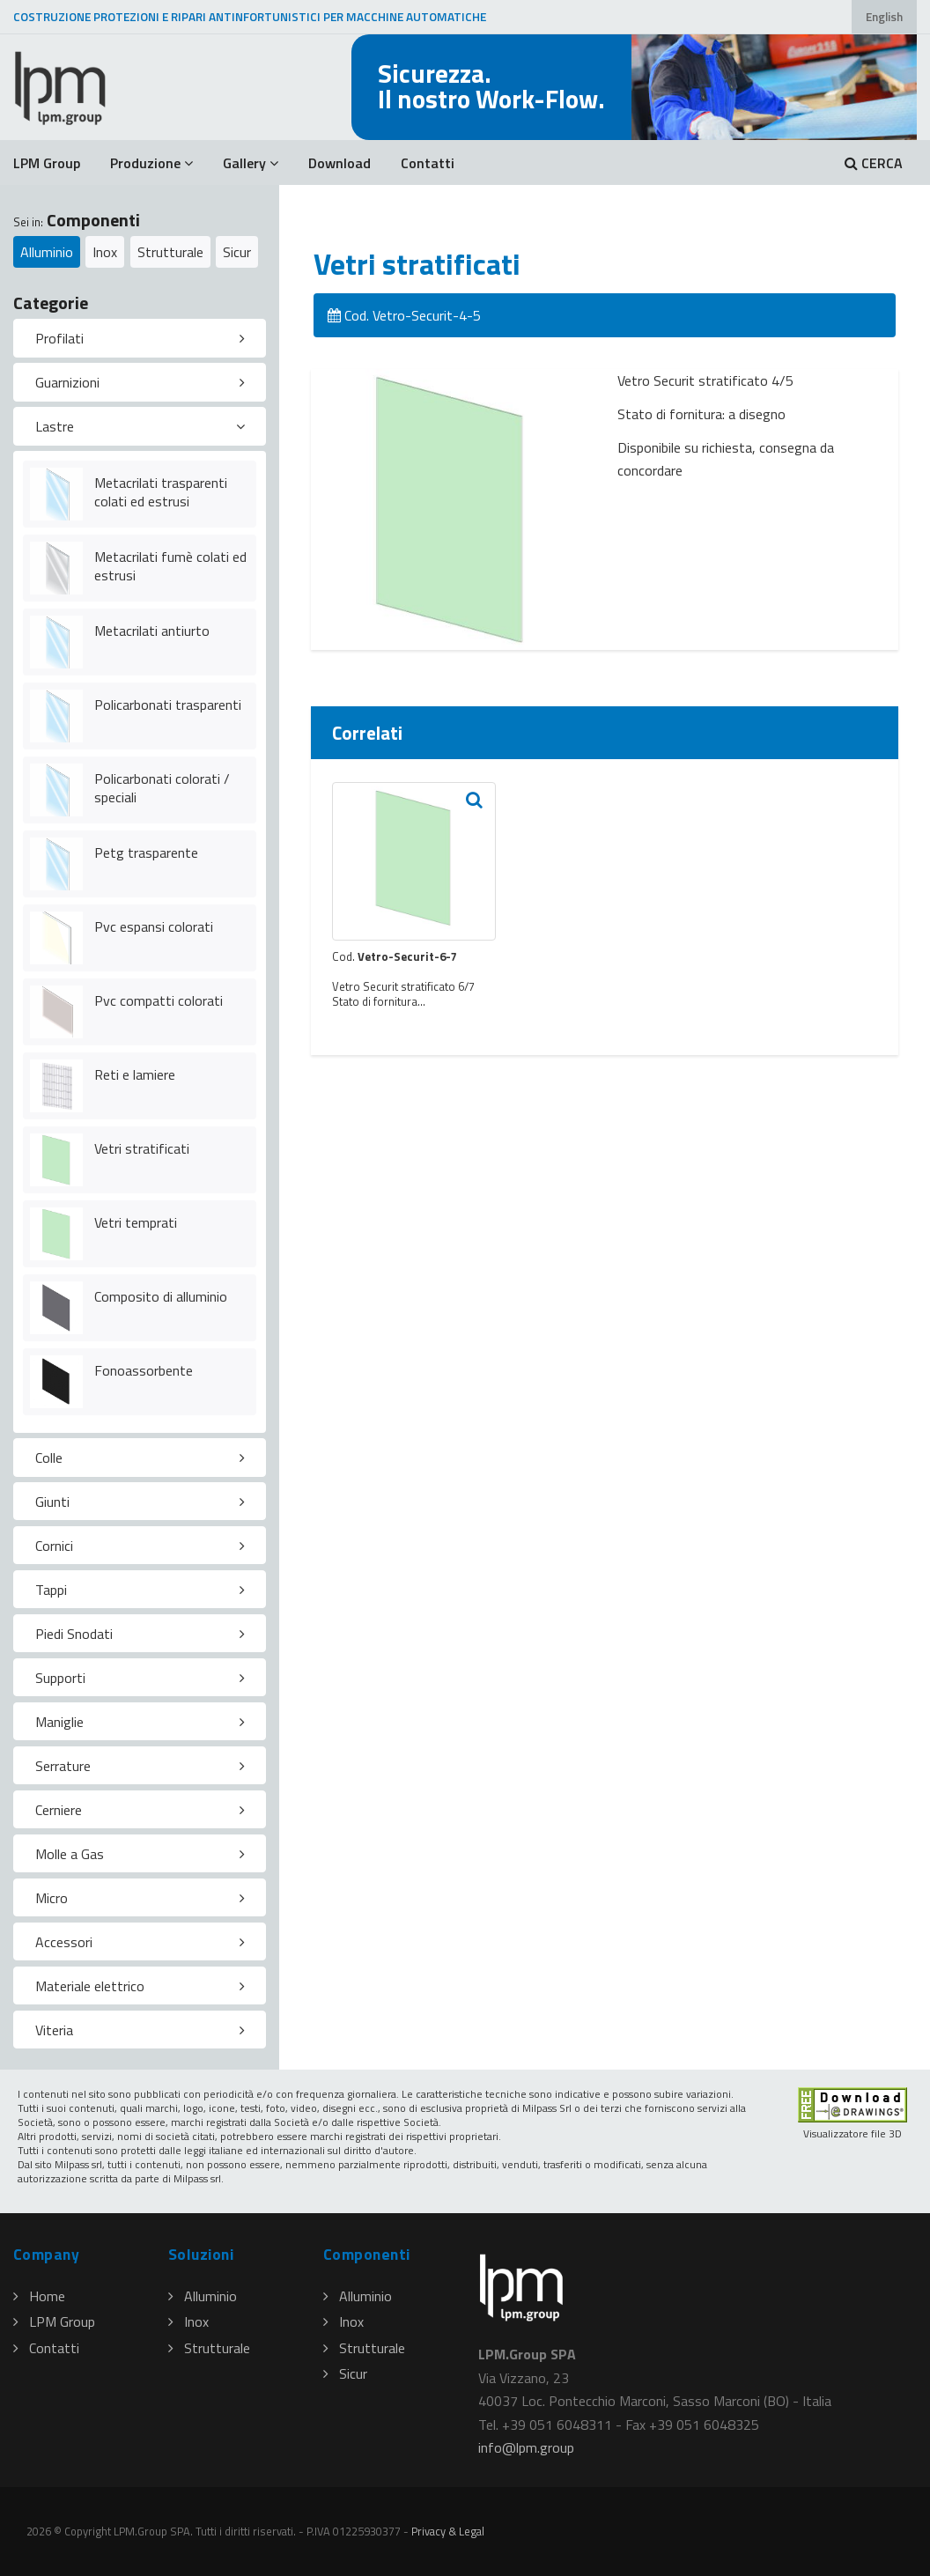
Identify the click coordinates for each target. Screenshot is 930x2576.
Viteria (54, 2030)
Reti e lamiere (134, 1074)
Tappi (51, 1589)
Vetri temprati (135, 1222)
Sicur (237, 251)
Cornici (54, 1545)
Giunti (52, 1501)
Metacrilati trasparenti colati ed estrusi (160, 492)
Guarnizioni (67, 382)
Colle (49, 1457)
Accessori (63, 1941)
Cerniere (58, 1809)
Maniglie (59, 1721)
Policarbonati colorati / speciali (162, 788)
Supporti (60, 1677)
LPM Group (46, 162)
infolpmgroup (526, 2447)
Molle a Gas (69, 1853)
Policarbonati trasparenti (167, 704)
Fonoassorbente (143, 1370)
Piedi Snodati (74, 1633)
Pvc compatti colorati (158, 1000)
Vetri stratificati (141, 1148)
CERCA (874, 162)
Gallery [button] (250, 162)
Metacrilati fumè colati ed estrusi (170, 566)
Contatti (427, 162)
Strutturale (170, 251)
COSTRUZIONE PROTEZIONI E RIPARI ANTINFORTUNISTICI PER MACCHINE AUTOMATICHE (249, 17)
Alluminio (46, 251)
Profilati (59, 338)
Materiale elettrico (89, 1986)
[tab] (139, 338)
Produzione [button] (151, 162)
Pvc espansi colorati (153, 926)
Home (39, 2296)
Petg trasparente (146, 852)
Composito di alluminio (160, 1296)
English (884, 17)
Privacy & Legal (447, 2531)
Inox (104, 251)
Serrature (63, 1765)
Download (339, 162)
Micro (51, 1897)
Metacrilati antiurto (152, 630)
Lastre (54, 426)
